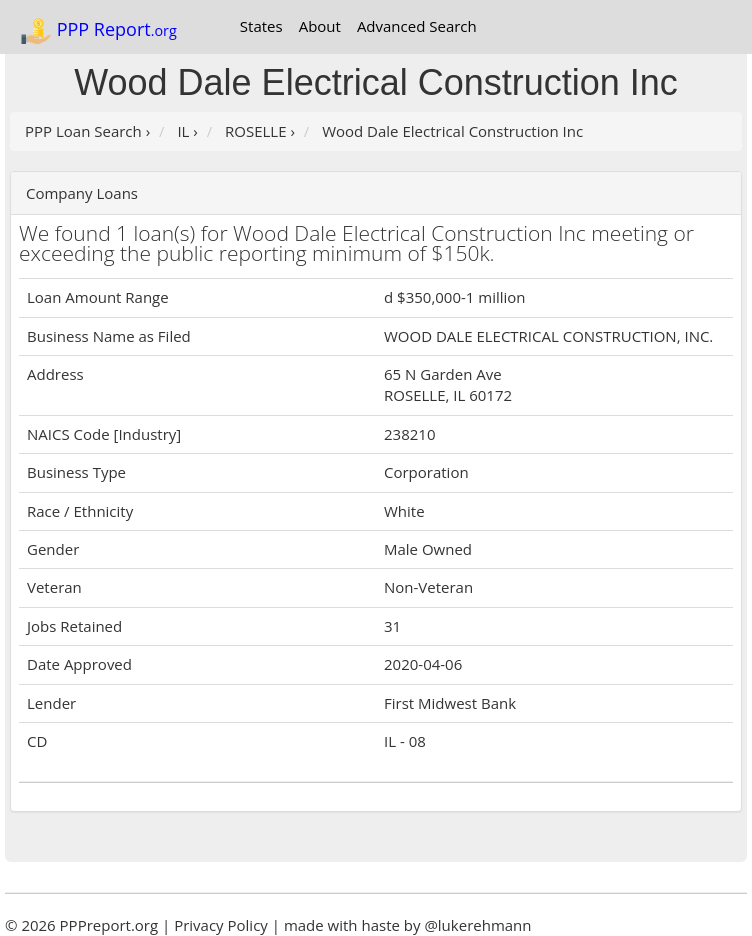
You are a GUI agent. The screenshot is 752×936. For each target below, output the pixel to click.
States (261, 26)
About (320, 26)
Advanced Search (417, 26)
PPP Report (98, 31)
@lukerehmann (477, 925)
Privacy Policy (221, 925)
